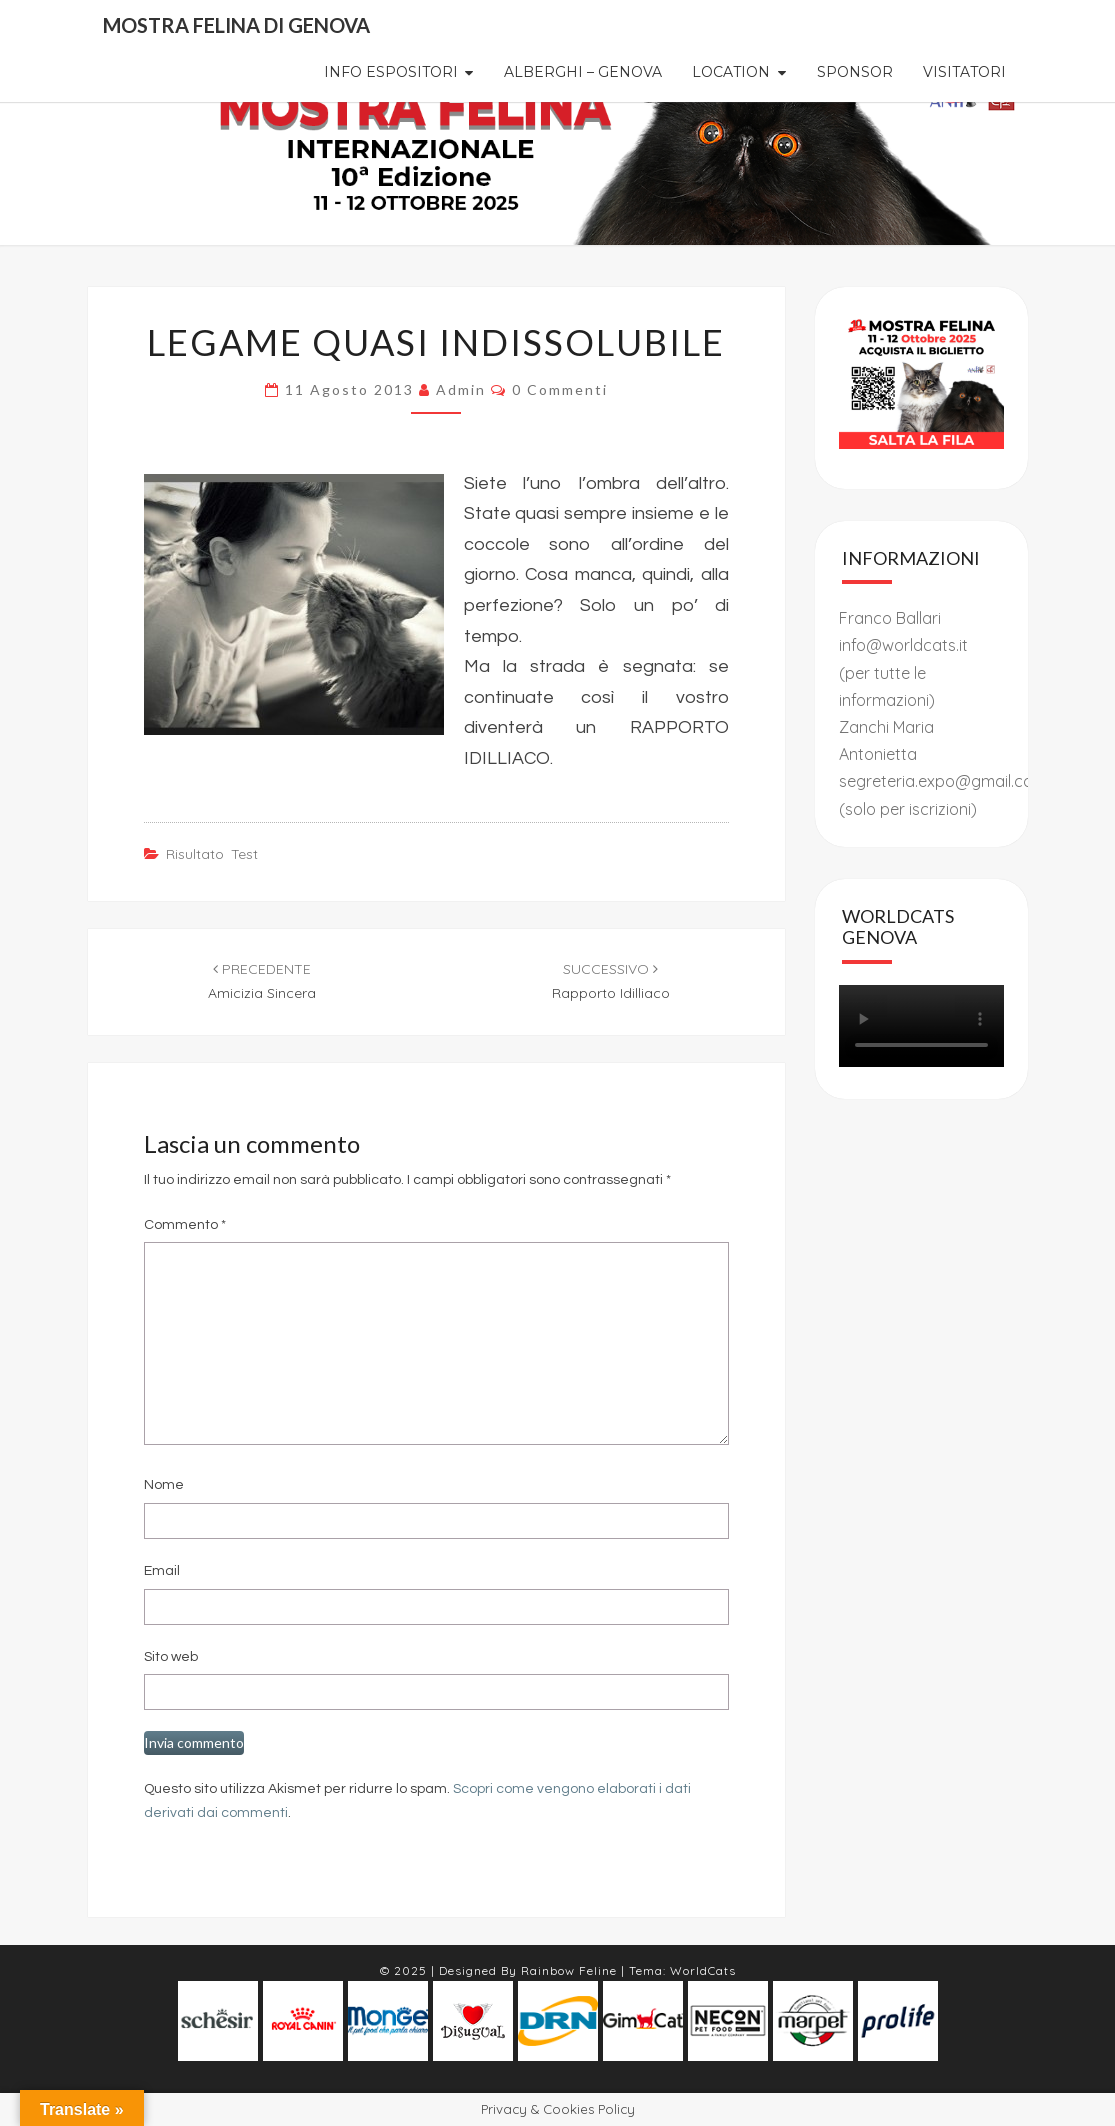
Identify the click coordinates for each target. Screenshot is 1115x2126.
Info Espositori (391, 72)
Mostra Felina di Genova (236, 25)
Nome (164, 1485)
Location (731, 72)
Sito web (171, 1657)
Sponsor (855, 72)
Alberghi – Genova (583, 72)
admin (461, 389)
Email (162, 1571)
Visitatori (964, 72)
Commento (185, 1225)
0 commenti (560, 389)
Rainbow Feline (569, 1970)
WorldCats (703, 1970)
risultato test (212, 854)
